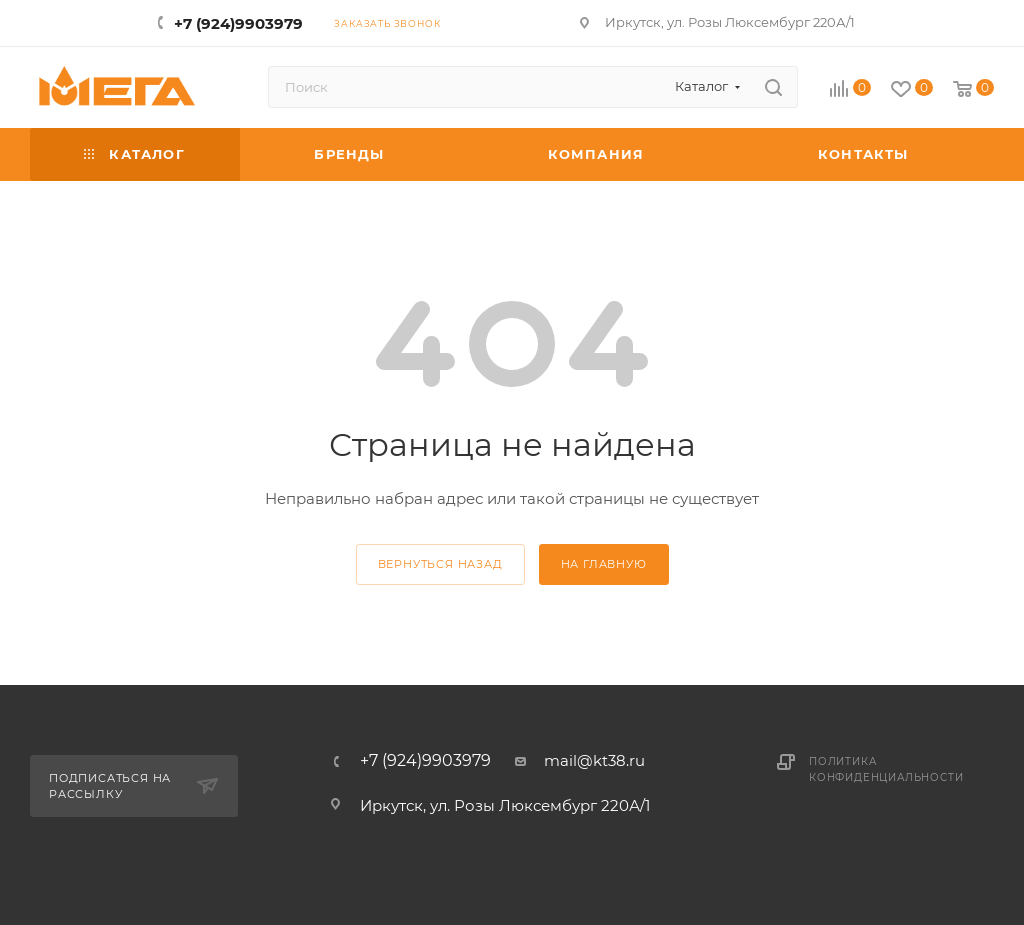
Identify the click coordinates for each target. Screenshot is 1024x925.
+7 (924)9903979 (238, 23)
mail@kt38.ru (594, 760)
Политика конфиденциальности (886, 769)
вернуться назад (440, 564)
